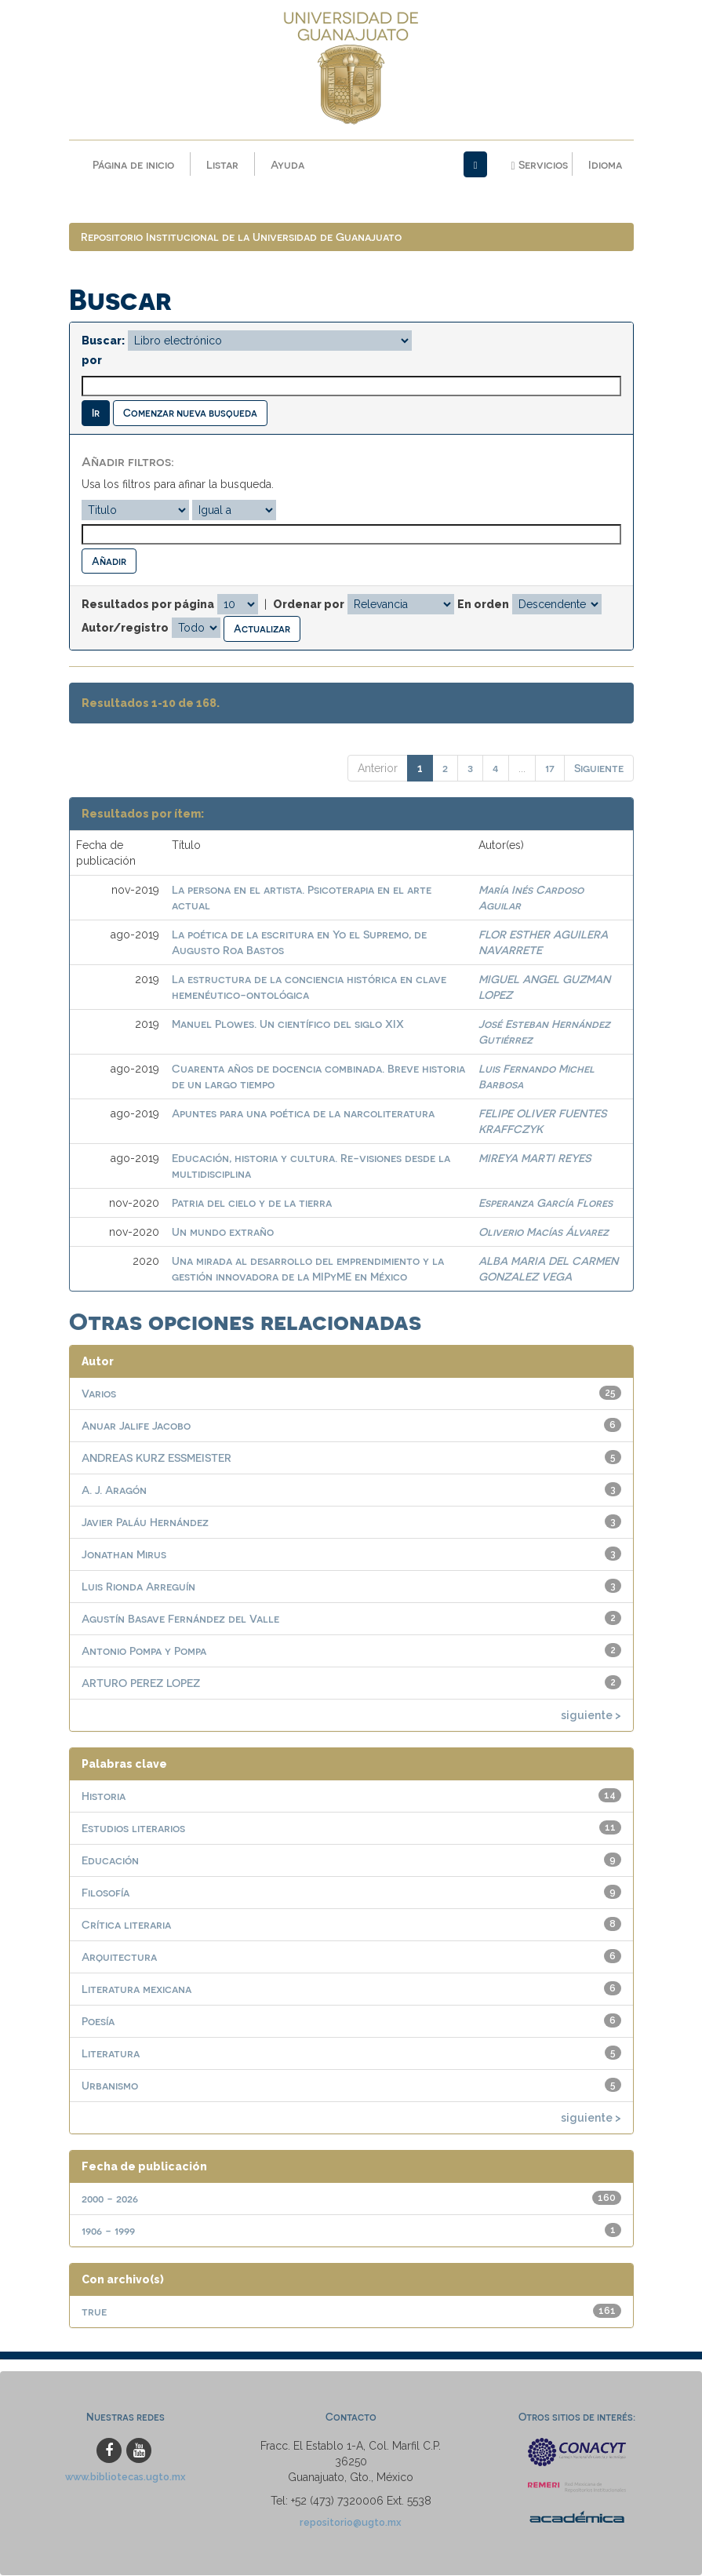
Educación (110, 1860)
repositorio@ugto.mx (351, 2522)
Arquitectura (119, 1956)
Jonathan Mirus (124, 1554)
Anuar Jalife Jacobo (136, 1425)
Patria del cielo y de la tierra (252, 1202)
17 (550, 767)
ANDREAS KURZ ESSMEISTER (156, 1457)
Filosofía (105, 1892)
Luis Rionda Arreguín (138, 1586)
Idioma (605, 164)
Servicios (539, 165)
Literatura (111, 2053)
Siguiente (599, 767)
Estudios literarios (133, 1828)
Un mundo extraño (223, 1231)
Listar (222, 164)
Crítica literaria (126, 1924)
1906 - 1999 (108, 2230)
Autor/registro (125, 628)
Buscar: (103, 341)
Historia (103, 1795)
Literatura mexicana (136, 1988)
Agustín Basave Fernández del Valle (180, 1618)
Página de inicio (133, 164)
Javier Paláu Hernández (145, 1521)
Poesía (98, 2021)
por (92, 361)
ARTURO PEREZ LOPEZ (141, 1682)
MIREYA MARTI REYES (534, 1157)
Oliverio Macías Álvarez (543, 1231)
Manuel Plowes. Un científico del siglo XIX (288, 1023)
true (94, 2311)
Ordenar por (308, 605)
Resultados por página (148, 605)
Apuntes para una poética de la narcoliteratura (303, 1113)
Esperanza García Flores (545, 1202)
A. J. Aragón (114, 1489)
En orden (483, 605)
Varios (99, 1393)
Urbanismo (110, 2085)
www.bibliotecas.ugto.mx (125, 2477)
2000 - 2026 (110, 2198)
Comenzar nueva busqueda (190, 413)
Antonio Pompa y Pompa (144, 1650)
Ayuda (287, 164)
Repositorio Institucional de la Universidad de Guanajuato (241, 237)
